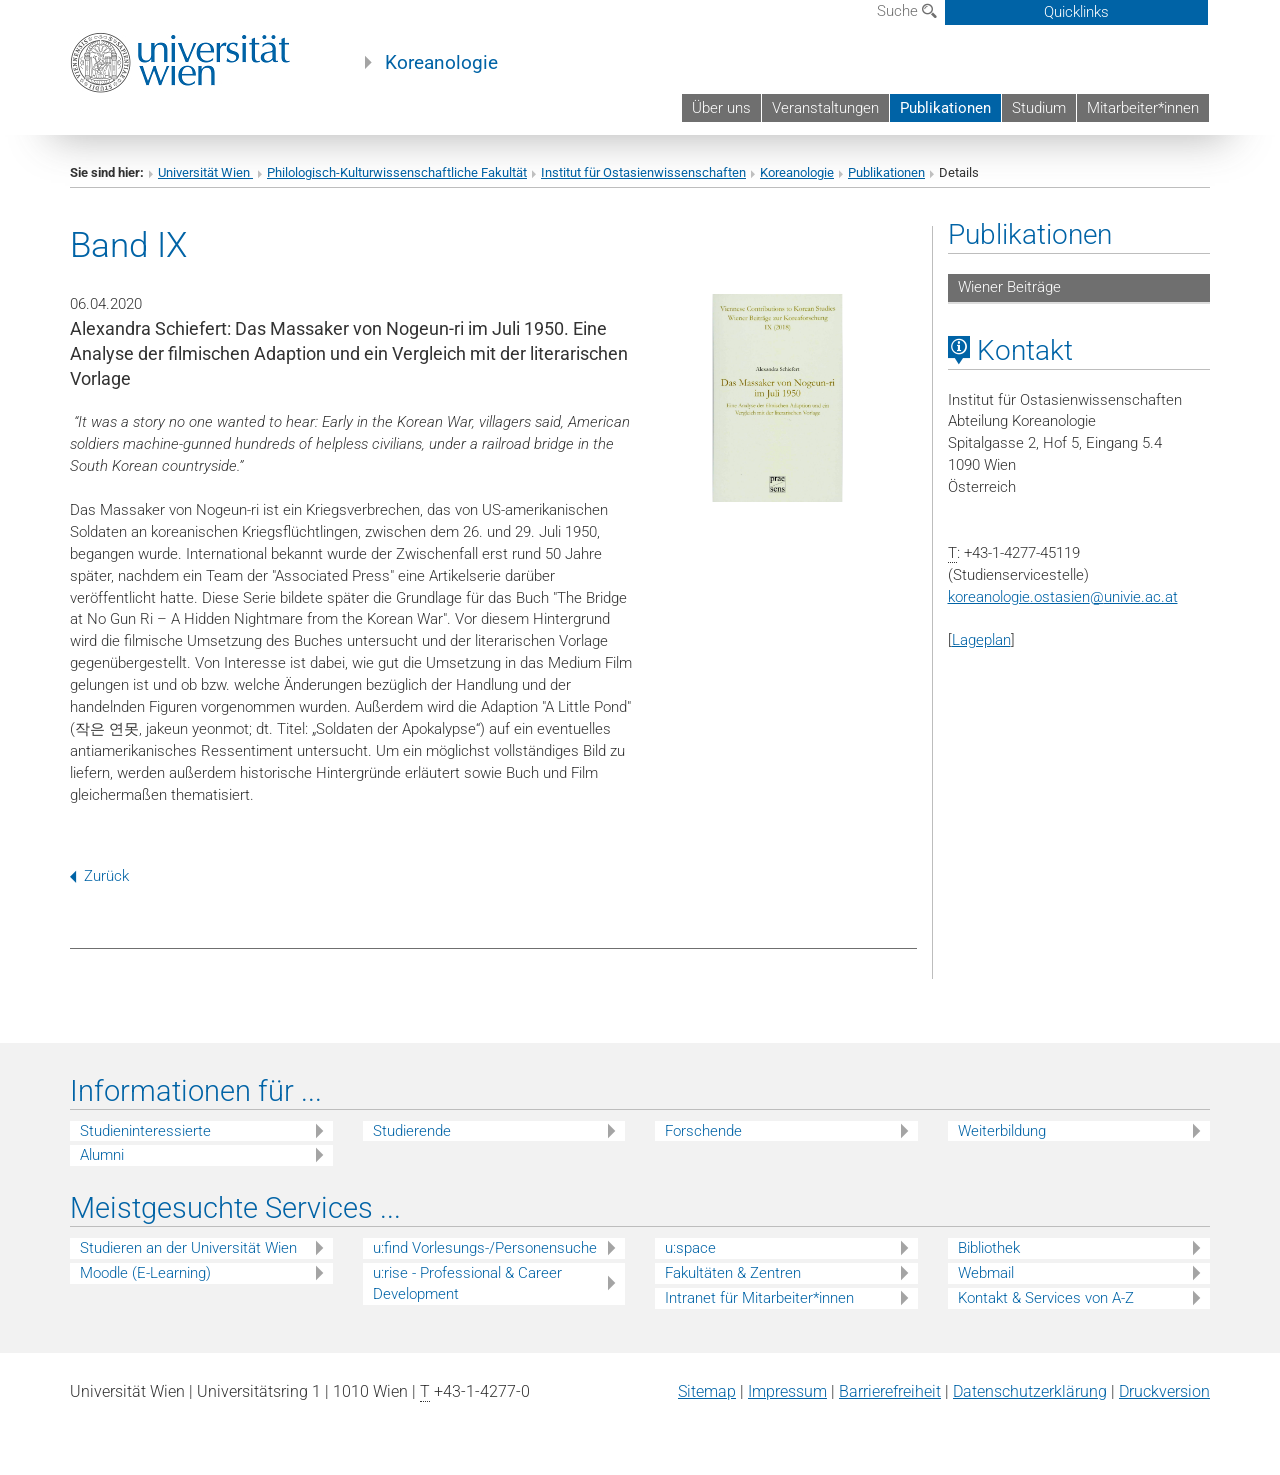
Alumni (102, 1155)
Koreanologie (441, 63)
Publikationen (945, 108)
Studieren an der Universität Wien (188, 1248)
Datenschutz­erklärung (1030, 1391)
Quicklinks (1076, 12)
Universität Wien (205, 172)
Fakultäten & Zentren (733, 1273)
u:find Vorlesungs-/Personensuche (485, 1248)
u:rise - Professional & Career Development (467, 1283)
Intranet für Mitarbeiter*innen (759, 1298)
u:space (690, 1248)
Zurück (99, 876)
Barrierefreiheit (890, 1391)
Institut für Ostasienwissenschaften (643, 172)
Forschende (703, 1131)
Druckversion (1164, 1391)
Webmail (986, 1273)
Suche (907, 11)
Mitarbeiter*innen (1143, 108)
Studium (1039, 108)
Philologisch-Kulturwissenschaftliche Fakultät (397, 172)
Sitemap (707, 1391)
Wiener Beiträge (1009, 287)
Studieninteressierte (145, 1131)
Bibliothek (989, 1248)
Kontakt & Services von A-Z (1046, 1298)
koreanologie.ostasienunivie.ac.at (1063, 597)
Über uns (721, 108)
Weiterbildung (1002, 1131)
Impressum (787, 1391)
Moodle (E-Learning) (145, 1273)
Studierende (412, 1131)
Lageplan (981, 640)
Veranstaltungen (825, 108)
